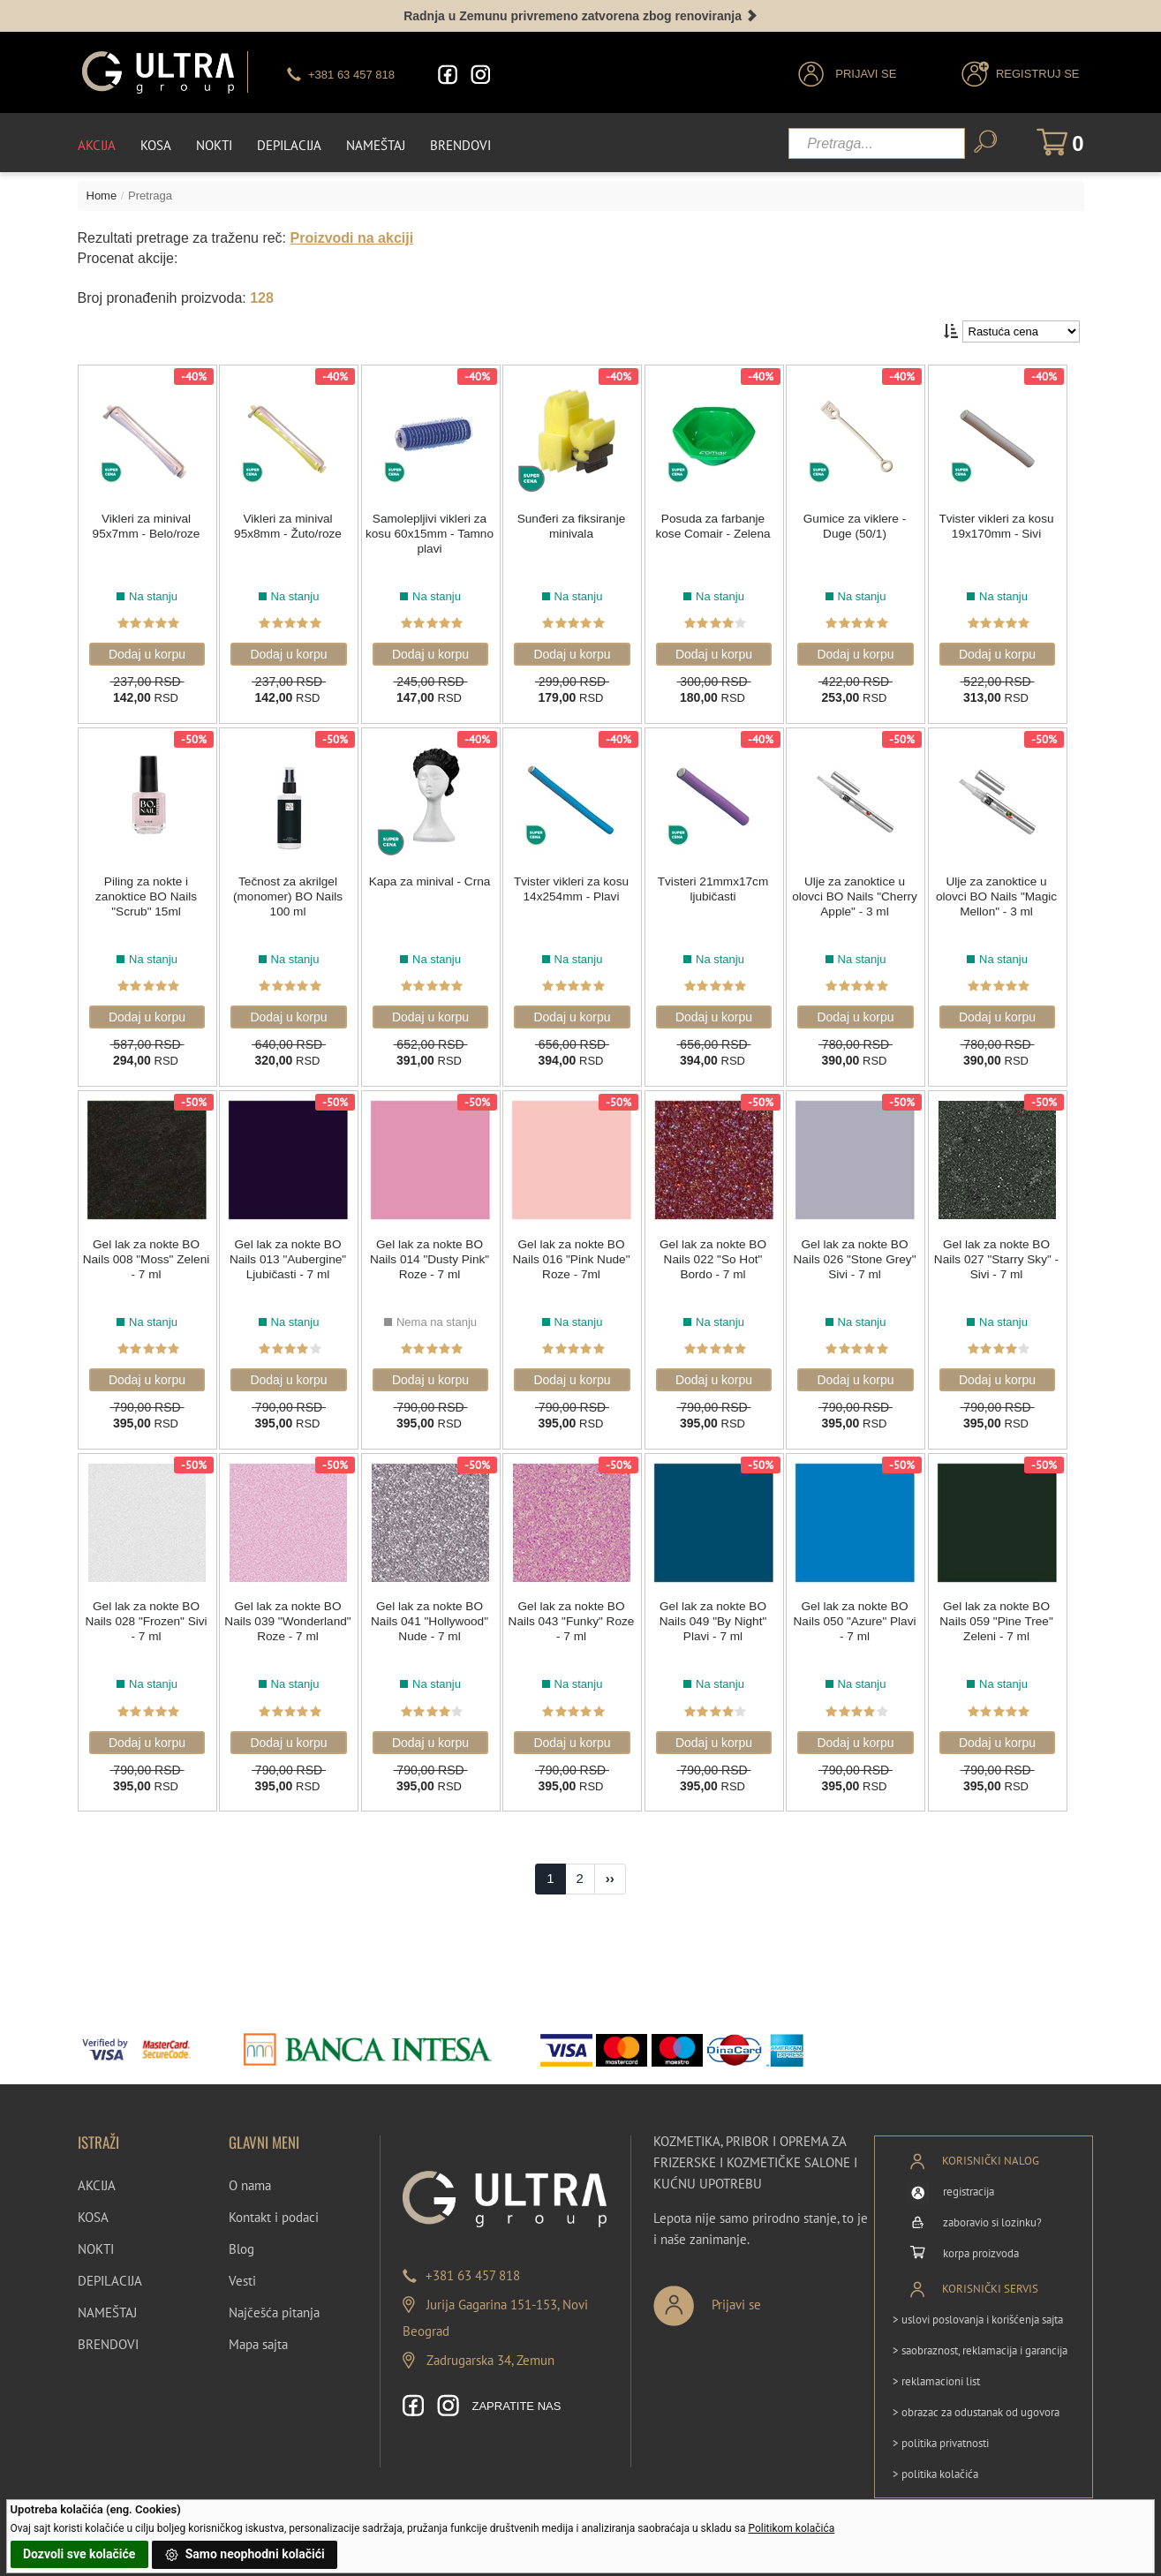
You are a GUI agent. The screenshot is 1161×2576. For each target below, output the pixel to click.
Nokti (214, 142)
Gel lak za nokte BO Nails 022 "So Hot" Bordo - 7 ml (718, 1253)
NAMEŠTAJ (107, 2303)
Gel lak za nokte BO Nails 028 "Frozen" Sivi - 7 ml (145, 1614)
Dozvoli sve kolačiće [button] (79, 2554)
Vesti (242, 2271)
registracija (968, 2181)
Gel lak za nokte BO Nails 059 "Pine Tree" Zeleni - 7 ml (1004, 1614)
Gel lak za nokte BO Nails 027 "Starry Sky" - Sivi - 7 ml (1004, 1253)
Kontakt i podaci (274, 2208)
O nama (250, 2176)
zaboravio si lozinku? (992, 2212)
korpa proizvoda (981, 2243)
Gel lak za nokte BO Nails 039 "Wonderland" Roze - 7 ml (289, 1621)
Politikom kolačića (791, 2528)
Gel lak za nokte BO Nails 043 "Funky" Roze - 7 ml (575, 1614)
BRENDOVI (108, 2335)
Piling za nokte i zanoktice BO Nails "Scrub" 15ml (146, 892)
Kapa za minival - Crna (432, 877)
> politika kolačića (935, 2464)
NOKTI (96, 2240)
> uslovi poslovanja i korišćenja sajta (978, 2309)
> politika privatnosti (941, 2433)
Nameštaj (375, 142)
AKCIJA (97, 2176)
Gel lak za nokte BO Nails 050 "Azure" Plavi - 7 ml (861, 1614)
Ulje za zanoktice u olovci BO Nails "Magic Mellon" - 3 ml (1004, 892)
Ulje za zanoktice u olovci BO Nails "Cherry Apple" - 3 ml (861, 892)
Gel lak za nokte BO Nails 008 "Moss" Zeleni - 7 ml (146, 1253)
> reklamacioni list (936, 2371)
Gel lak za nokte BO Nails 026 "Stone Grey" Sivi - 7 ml (861, 1253)
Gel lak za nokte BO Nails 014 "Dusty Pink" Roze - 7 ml (432, 1253)
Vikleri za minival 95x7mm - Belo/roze (146, 523)
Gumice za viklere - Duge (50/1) (862, 523)
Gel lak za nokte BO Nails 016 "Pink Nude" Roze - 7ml (575, 1253)
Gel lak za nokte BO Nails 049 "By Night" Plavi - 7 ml (718, 1614)
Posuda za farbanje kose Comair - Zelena (719, 523)
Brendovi (460, 142)
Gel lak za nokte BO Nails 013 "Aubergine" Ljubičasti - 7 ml (289, 1253)
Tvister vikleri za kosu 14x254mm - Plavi (575, 884)
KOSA (93, 2208)
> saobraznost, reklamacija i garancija (980, 2340)
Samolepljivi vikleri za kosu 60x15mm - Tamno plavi (432, 530)
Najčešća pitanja (274, 2303)
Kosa (155, 142)
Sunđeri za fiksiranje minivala (574, 523)
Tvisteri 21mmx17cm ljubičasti (718, 884)
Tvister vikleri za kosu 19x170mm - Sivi (1005, 523)
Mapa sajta (258, 2335)
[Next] (610, 1871)
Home (102, 193)
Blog (241, 2240)
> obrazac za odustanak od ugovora (976, 2402)
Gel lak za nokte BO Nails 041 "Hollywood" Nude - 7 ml (432, 1614)
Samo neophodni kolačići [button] (244, 2555)
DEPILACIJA (110, 2271)
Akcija (97, 142)
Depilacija (289, 142)
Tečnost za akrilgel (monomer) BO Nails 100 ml (289, 892)
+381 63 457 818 (473, 2266)
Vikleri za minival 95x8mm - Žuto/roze (289, 523)
